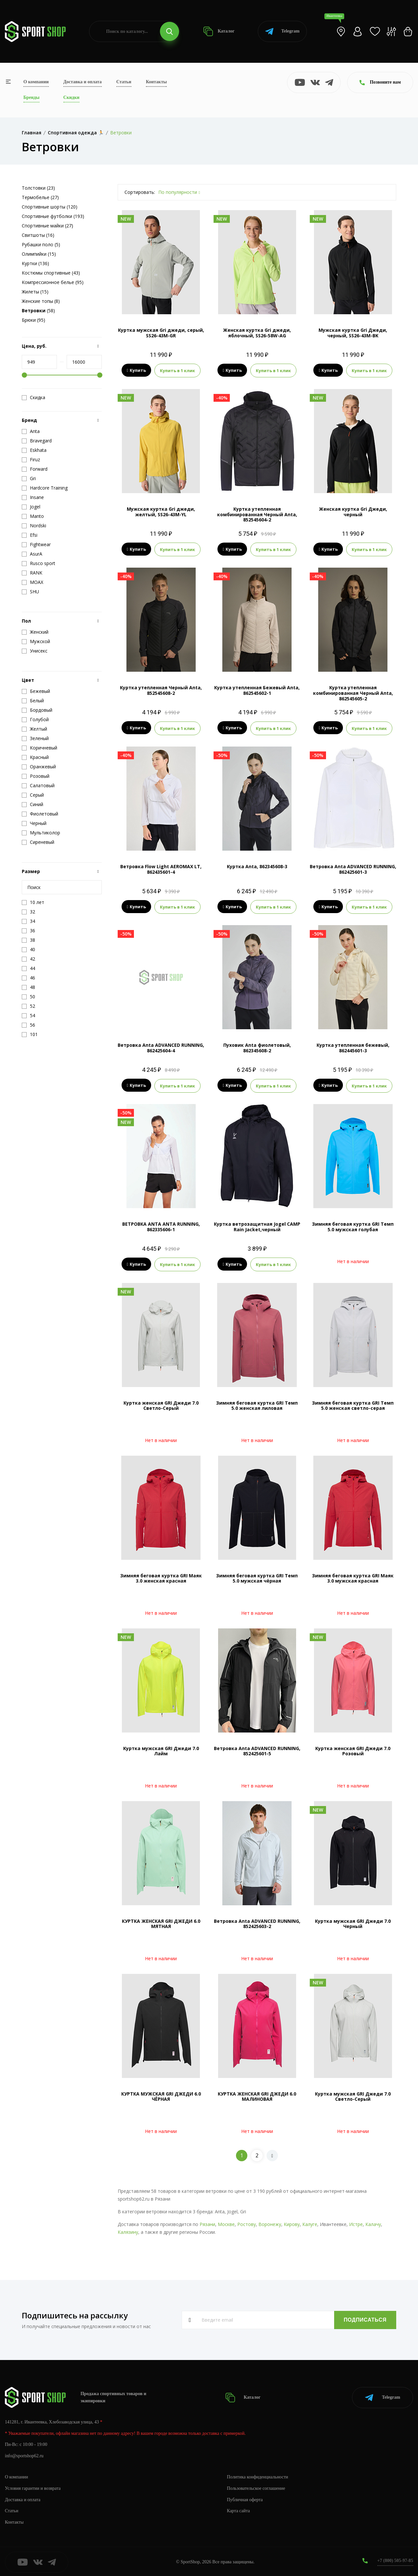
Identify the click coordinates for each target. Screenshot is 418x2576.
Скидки (71, 97)
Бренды (31, 97)
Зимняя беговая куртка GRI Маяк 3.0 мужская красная (353, 1577)
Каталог (219, 31)
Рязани (207, 2223)
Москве (226, 2223)
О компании (36, 81)
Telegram (282, 31)
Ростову (246, 2223)
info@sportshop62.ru (24, 2454)
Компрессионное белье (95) (53, 282)
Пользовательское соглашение (256, 2487)
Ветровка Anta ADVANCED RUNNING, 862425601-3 (353, 868)
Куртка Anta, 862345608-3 (257, 866)
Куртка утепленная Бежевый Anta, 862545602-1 (257, 690)
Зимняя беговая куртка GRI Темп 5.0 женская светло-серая (353, 1404)
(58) (38, 310)
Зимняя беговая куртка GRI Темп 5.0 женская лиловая (257, 1404)
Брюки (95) (33, 320)
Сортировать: (139, 192)
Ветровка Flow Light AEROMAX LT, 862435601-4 (161, 868)
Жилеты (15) (35, 292)
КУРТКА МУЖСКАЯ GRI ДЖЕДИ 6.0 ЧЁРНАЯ (161, 2095)
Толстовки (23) (38, 188)
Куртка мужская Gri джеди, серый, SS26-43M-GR (161, 333)
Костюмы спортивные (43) (51, 273)
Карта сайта (238, 2509)
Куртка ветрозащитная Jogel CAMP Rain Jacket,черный (257, 1226)
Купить (136, 370)
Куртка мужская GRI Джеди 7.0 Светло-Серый (353, 2095)
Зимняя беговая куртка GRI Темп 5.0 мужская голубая (353, 1226)
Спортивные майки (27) (47, 226)
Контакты (156, 81)
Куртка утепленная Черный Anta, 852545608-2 (161, 690)
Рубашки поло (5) (41, 244)
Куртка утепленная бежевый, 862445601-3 (353, 1047)
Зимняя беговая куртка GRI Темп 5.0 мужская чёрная (257, 1577)
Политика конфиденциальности (257, 2475)
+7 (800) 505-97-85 (395, 2559)
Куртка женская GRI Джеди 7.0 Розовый (352, 1750)
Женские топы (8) (41, 301)
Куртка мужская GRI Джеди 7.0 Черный (353, 1922)
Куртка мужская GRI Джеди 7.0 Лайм (161, 1750)
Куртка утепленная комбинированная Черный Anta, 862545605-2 (353, 692)
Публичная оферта (245, 2498)
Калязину (128, 2231)
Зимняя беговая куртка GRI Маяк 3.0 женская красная (161, 1577)
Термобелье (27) (40, 197)
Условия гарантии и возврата (33, 2487)
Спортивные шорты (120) (49, 207)
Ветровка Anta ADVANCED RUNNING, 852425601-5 (257, 1750)
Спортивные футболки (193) (53, 216)
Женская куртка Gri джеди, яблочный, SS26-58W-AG (257, 333)
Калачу (373, 2223)
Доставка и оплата (82, 81)
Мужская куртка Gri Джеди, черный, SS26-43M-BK (353, 333)
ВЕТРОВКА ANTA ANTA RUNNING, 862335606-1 (161, 1226)
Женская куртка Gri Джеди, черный (353, 511)
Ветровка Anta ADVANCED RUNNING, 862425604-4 (161, 1047)
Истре (356, 2223)
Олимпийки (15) (39, 254)
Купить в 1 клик (177, 370)
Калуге (309, 2223)
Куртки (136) (35, 263)
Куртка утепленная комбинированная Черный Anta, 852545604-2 (257, 514)
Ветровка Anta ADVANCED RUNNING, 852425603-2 (257, 1922)
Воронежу (269, 2223)
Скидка (33, 397)
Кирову (292, 2223)
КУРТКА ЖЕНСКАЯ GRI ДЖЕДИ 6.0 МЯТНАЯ (161, 1922)
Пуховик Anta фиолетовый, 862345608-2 (257, 1047)
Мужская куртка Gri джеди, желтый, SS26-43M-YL (161, 511)
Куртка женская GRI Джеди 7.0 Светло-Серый (161, 1404)
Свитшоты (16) (38, 235)
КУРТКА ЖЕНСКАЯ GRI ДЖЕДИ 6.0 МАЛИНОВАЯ (257, 2095)
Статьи (123, 81)
